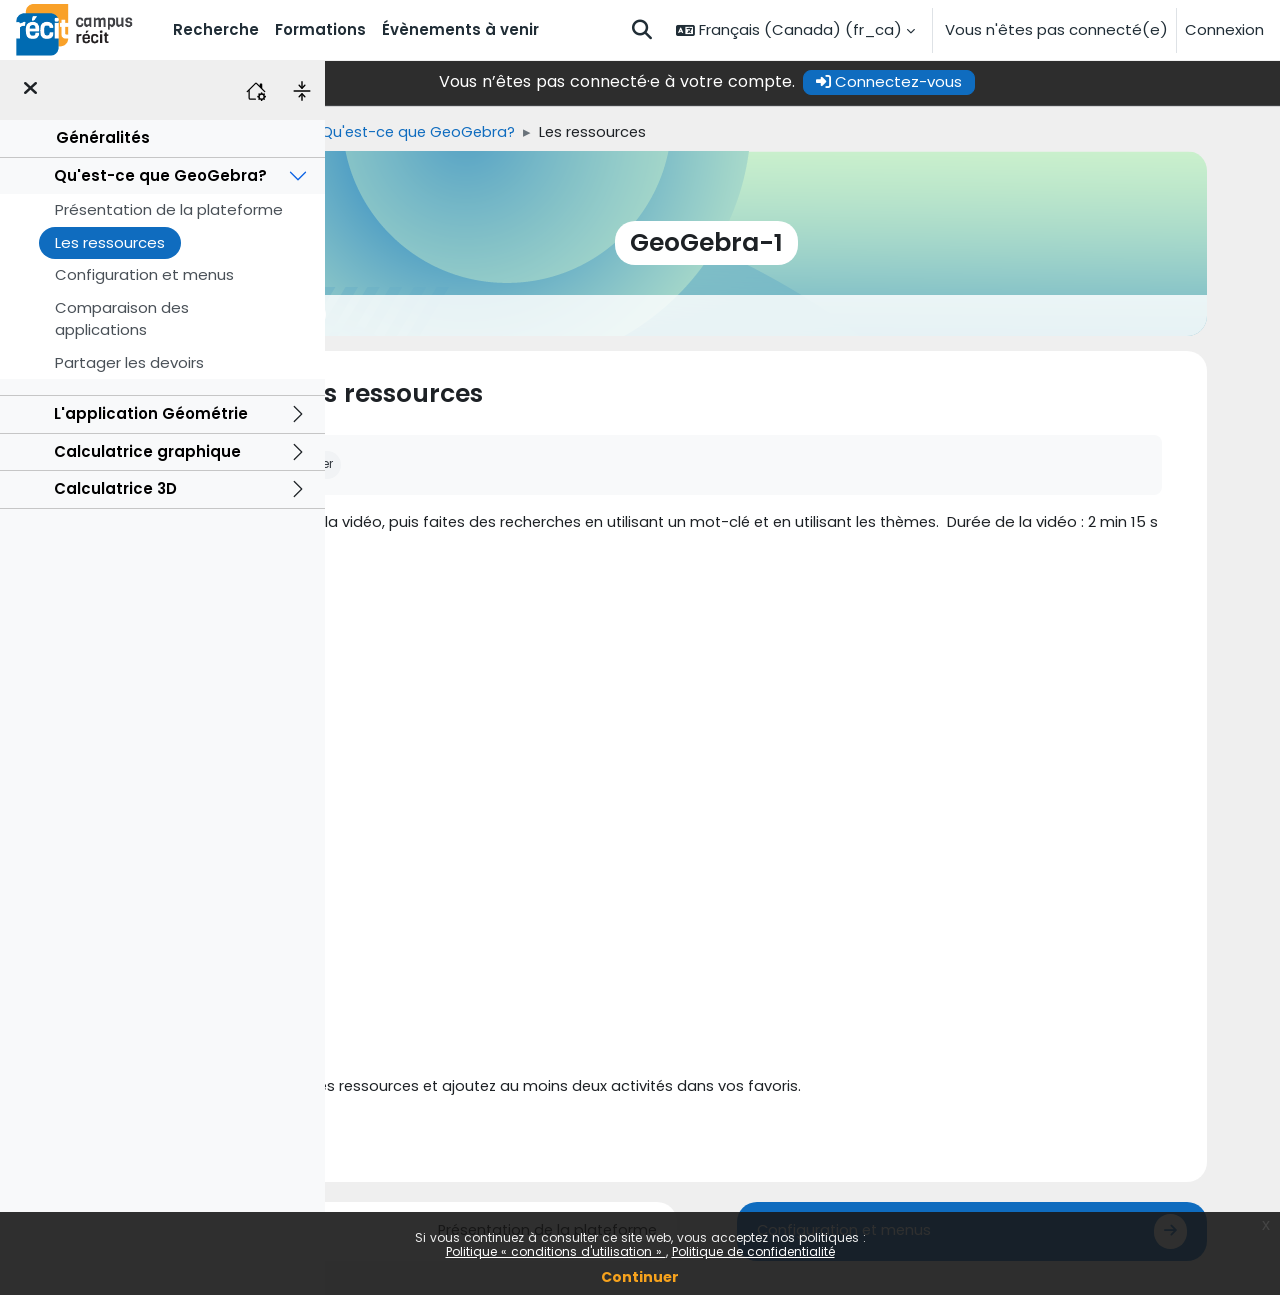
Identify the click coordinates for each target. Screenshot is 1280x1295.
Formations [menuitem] (320, 29)
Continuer (640, 1277)
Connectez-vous (985, 81)
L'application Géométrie (151, 413)
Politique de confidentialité (753, 1251)
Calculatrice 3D (115, 488)
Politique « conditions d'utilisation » (556, 1251)
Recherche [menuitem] (216, 29)
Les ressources (110, 242)
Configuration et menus (144, 274)
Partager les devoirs (129, 362)
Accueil (359, 131)
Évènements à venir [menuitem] (460, 29)
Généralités (103, 137)
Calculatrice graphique (147, 451)
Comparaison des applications (122, 319)
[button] (642, 30)
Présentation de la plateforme (169, 209)
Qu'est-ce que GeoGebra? (160, 175)
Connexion (1224, 29)
